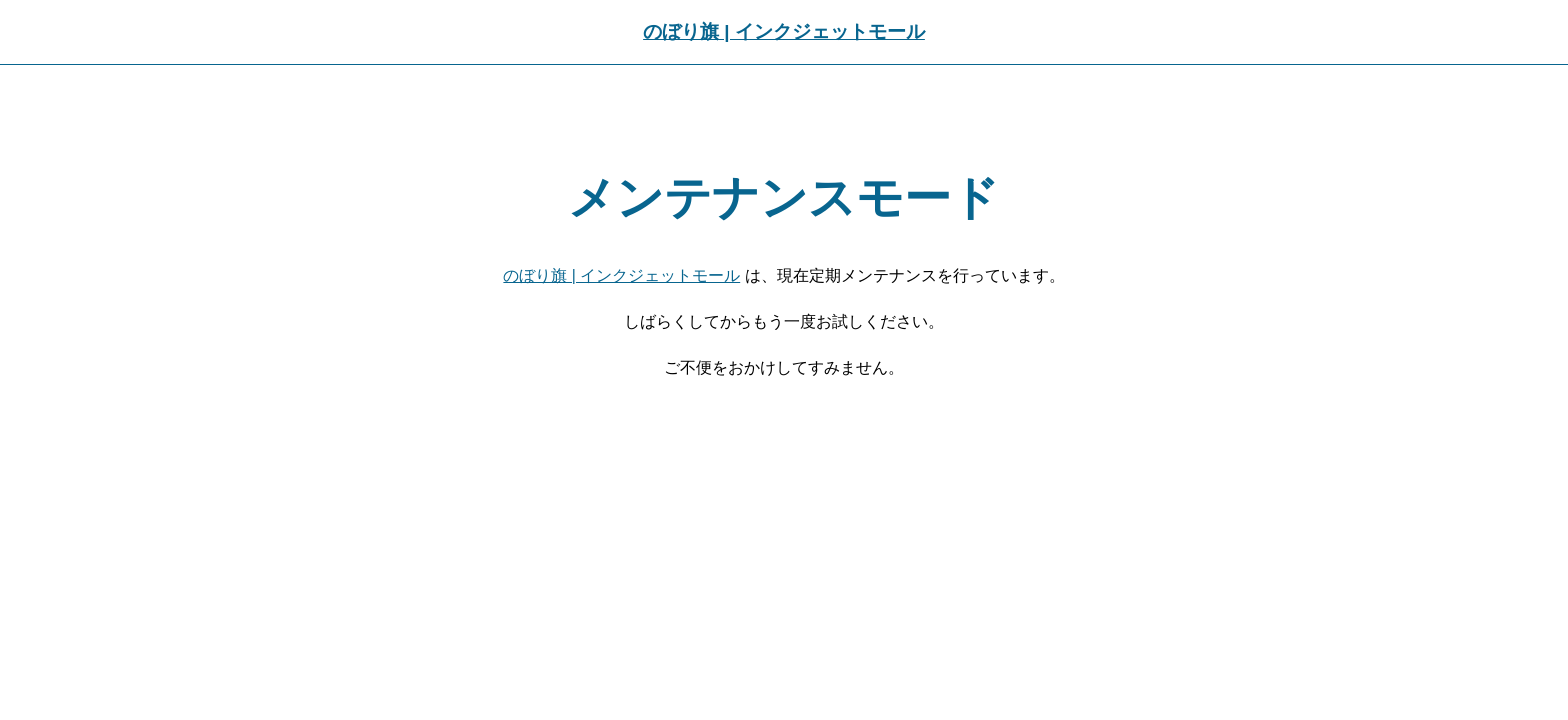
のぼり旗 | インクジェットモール (784, 31)
